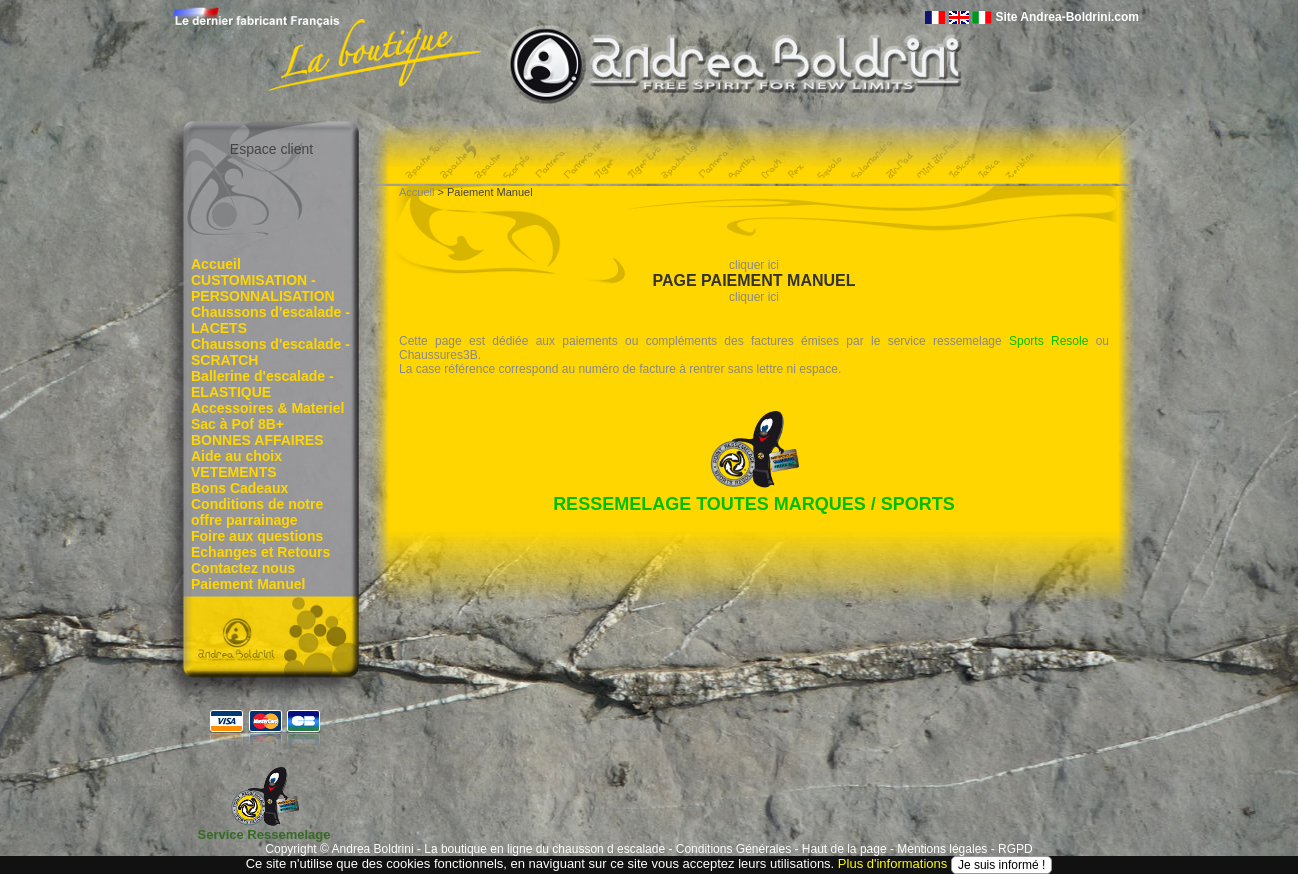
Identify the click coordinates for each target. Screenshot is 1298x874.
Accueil (216, 264)
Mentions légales (942, 849)
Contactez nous (243, 568)
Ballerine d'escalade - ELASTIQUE (262, 384)
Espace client (271, 149)
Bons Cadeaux (239, 488)
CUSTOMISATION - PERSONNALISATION (263, 288)
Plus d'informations (892, 863)
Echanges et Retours (260, 552)
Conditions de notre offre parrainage (257, 512)
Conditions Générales (733, 849)
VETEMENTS (234, 472)
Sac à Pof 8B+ (237, 424)
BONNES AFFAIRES (257, 440)
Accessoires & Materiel (267, 408)
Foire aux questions (257, 536)
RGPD (1015, 849)
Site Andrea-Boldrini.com (1067, 17)
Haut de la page (844, 849)
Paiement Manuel (248, 584)
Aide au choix (236, 456)
